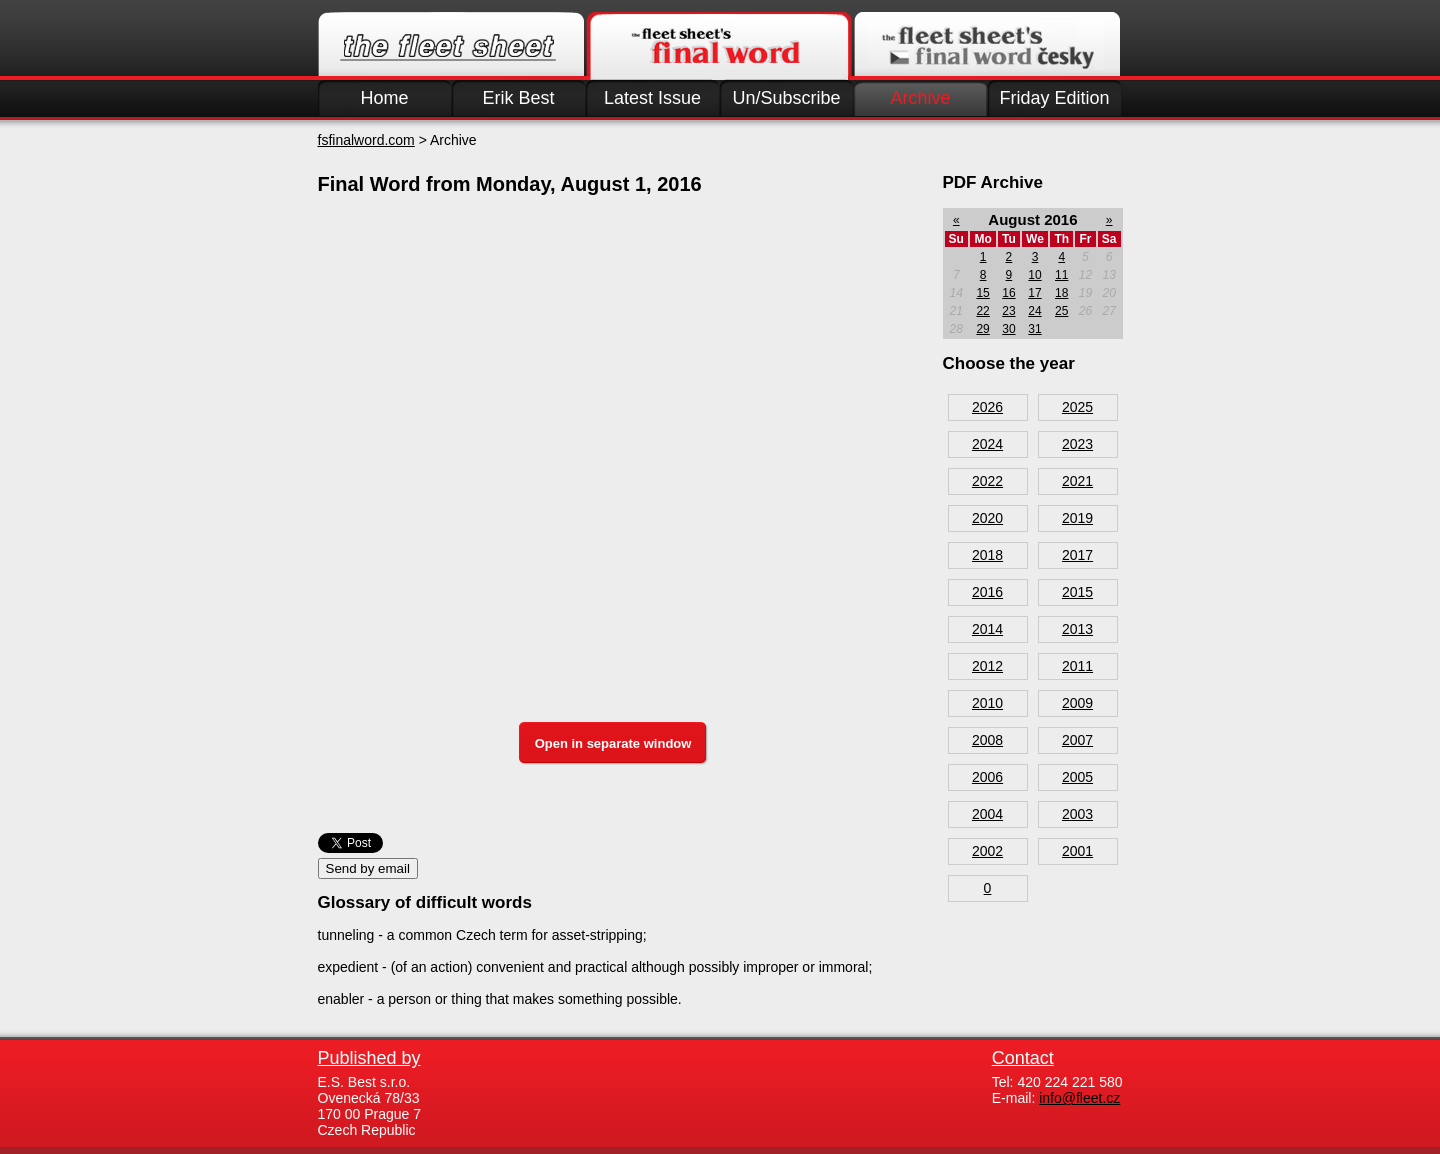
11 (1061, 275)
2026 (987, 407)
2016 (987, 592)
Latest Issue (652, 98)
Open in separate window (613, 743)
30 (1008, 329)
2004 (987, 814)
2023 (1077, 444)
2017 (1077, 555)
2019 (1077, 518)
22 (982, 311)
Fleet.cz (451, 46)
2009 (1077, 703)
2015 (1077, 592)
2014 (987, 629)
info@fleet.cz (1079, 1098)
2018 (987, 555)
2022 (987, 481)
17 (1034, 293)
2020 (987, 518)
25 (1061, 311)
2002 (987, 851)
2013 (1077, 629)
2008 (987, 740)
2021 (1077, 481)
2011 (1077, 666)
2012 (987, 666)
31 (1034, 329)
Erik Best (518, 98)
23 (1008, 311)
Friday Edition (1054, 98)
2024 (987, 444)
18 (1061, 293)
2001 (1077, 851)
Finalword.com (719, 46)
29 (982, 329)
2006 (987, 777)
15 (982, 293)
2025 (1077, 407)
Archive (920, 98)
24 (1034, 311)
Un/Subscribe (786, 98)
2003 (1077, 814)
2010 (987, 703)
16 (1008, 293)
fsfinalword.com (366, 140)
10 (1034, 275)
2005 (1077, 777)
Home (384, 98)
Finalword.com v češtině (987, 46)
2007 (1077, 740)
